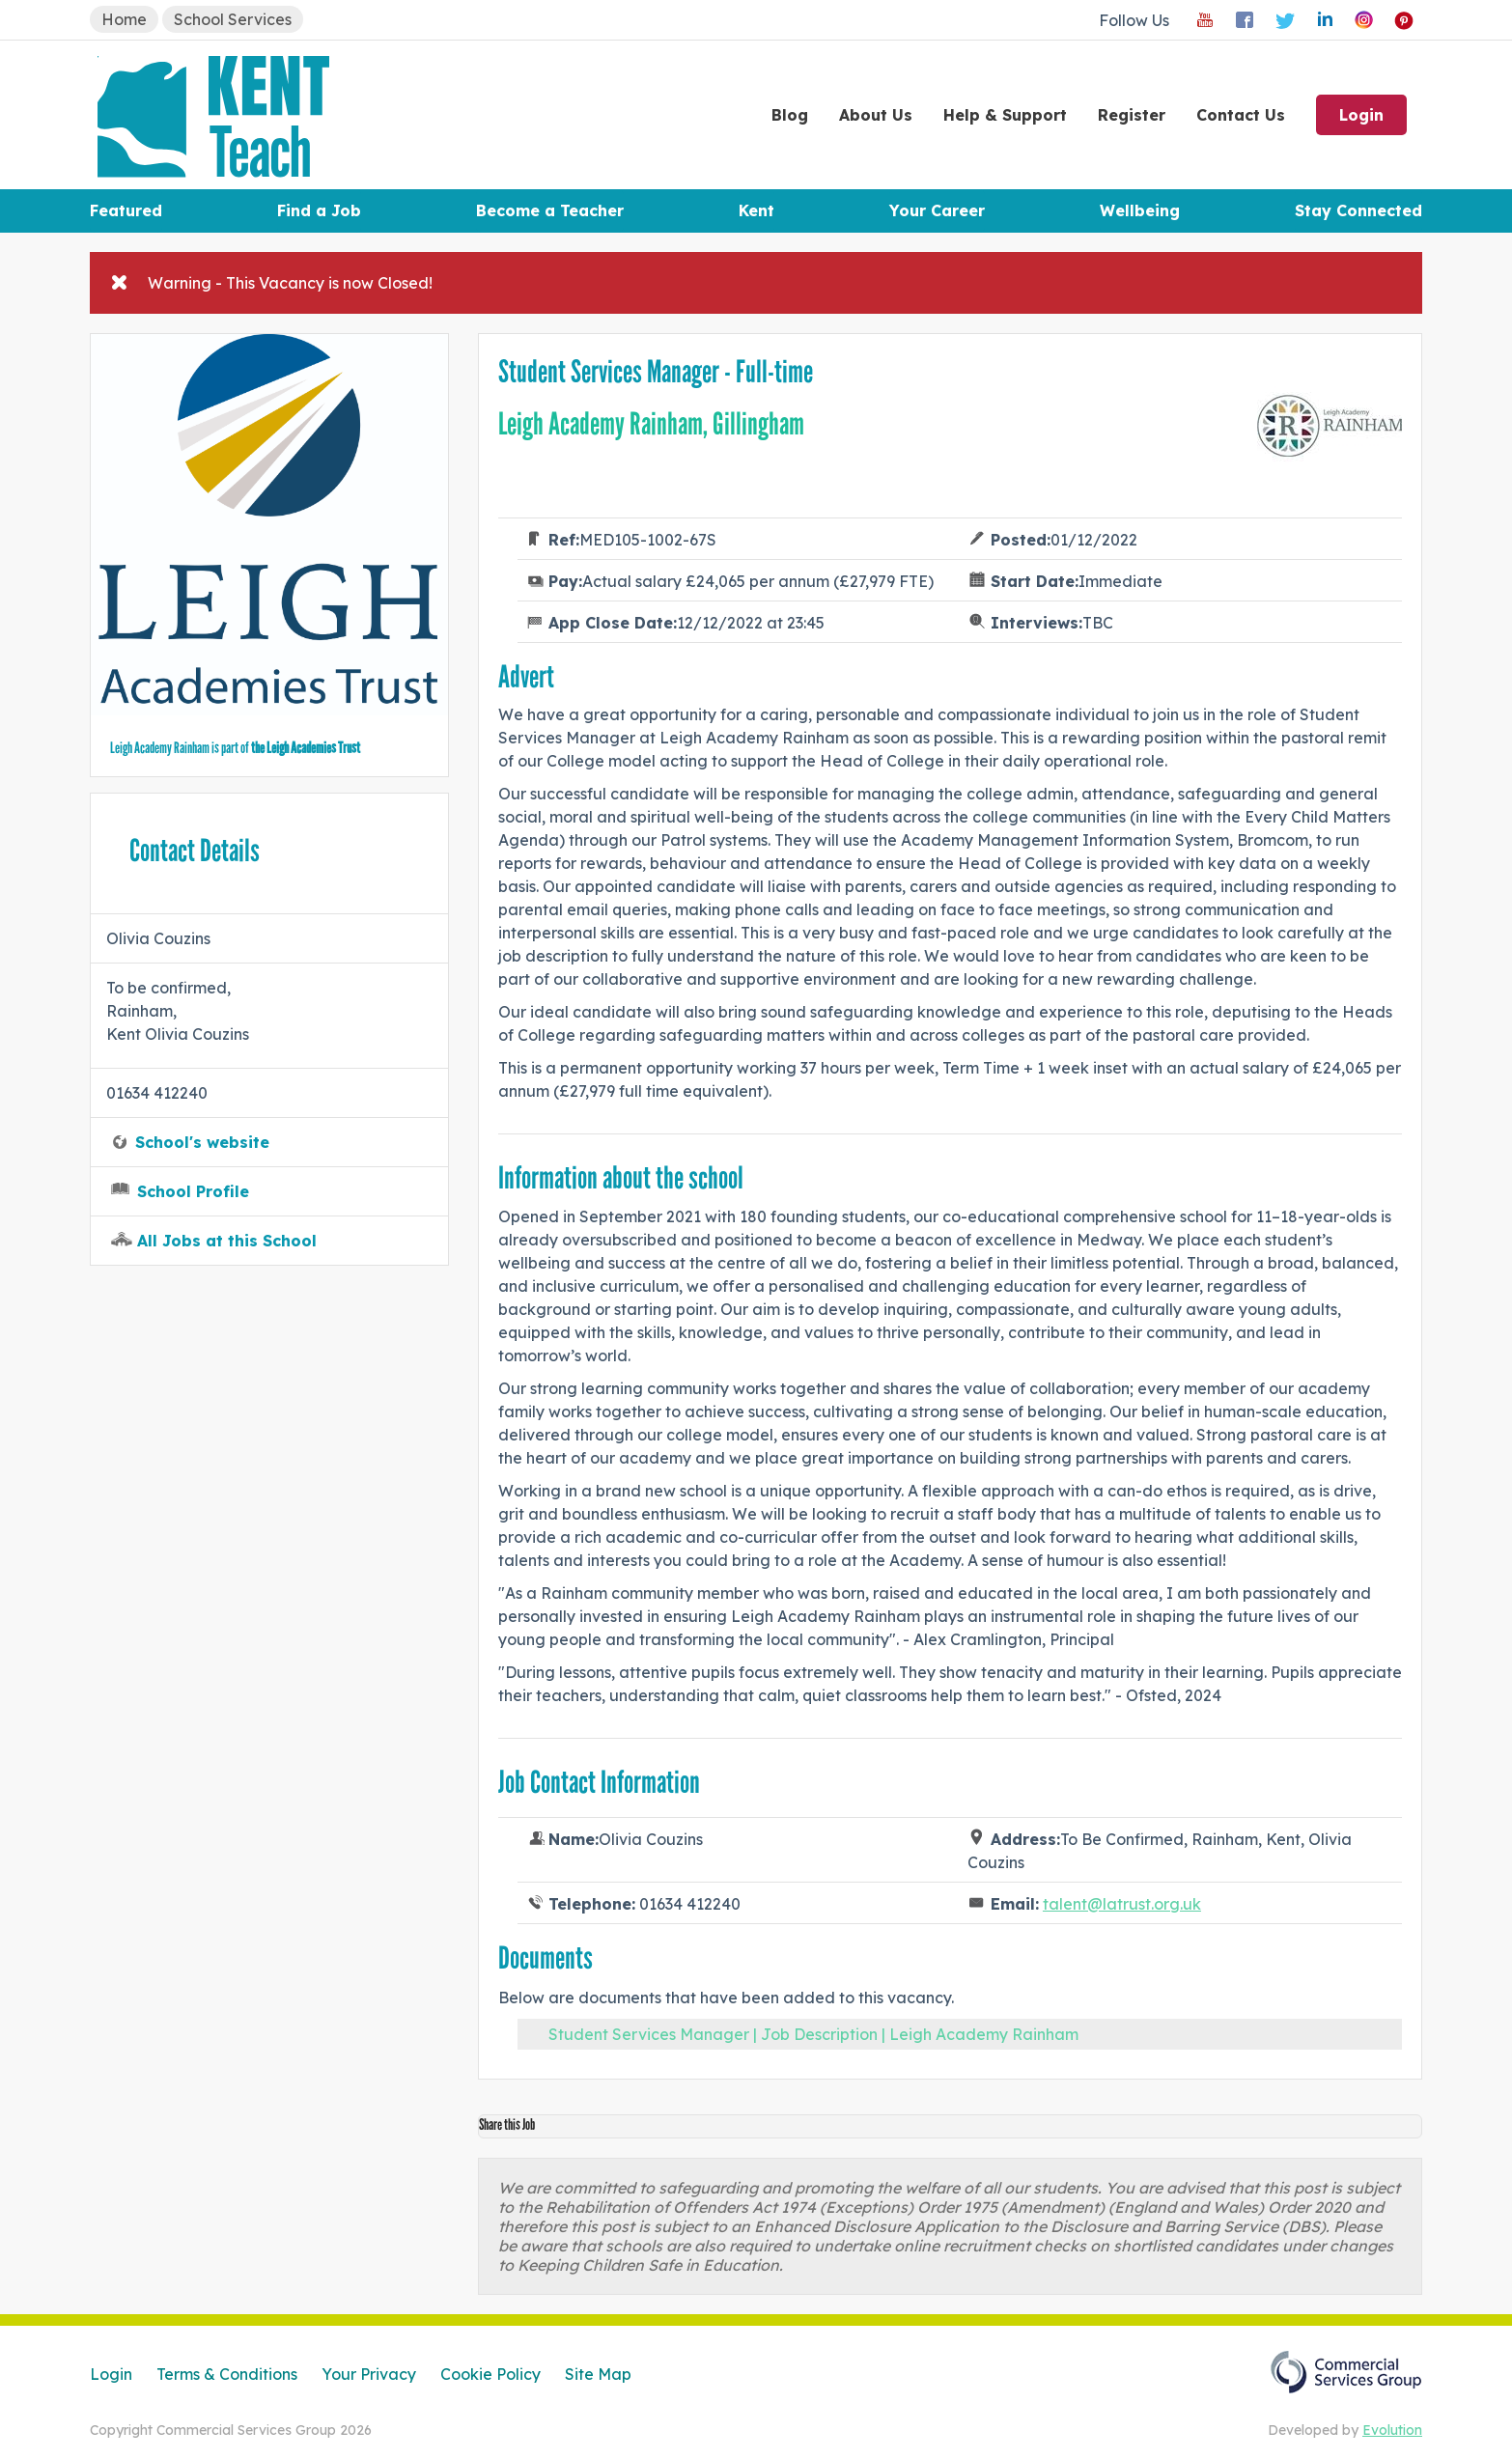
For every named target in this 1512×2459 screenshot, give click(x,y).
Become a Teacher (550, 210)
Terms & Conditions (226, 2374)
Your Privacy (369, 2374)
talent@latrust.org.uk (1122, 1904)
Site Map (598, 2374)
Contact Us (1240, 115)
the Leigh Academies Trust (305, 748)
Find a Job (319, 210)
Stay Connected (1358, 210)
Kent (756, 210)
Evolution (1392, 2430)
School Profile (193, 1191)
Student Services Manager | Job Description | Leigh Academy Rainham (813, 2034)
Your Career (937, 210)
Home (124, 19)
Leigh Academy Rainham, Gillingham (651, 423)
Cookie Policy (490, 2374)
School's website (202, 1142)
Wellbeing (1140, 210)
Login (1361, 115)
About (875, 115)
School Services (233, 19)
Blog (789, 115)
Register (1131, 115)
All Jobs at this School (227, 1240)
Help (1005, 115)
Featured (126, 210)
